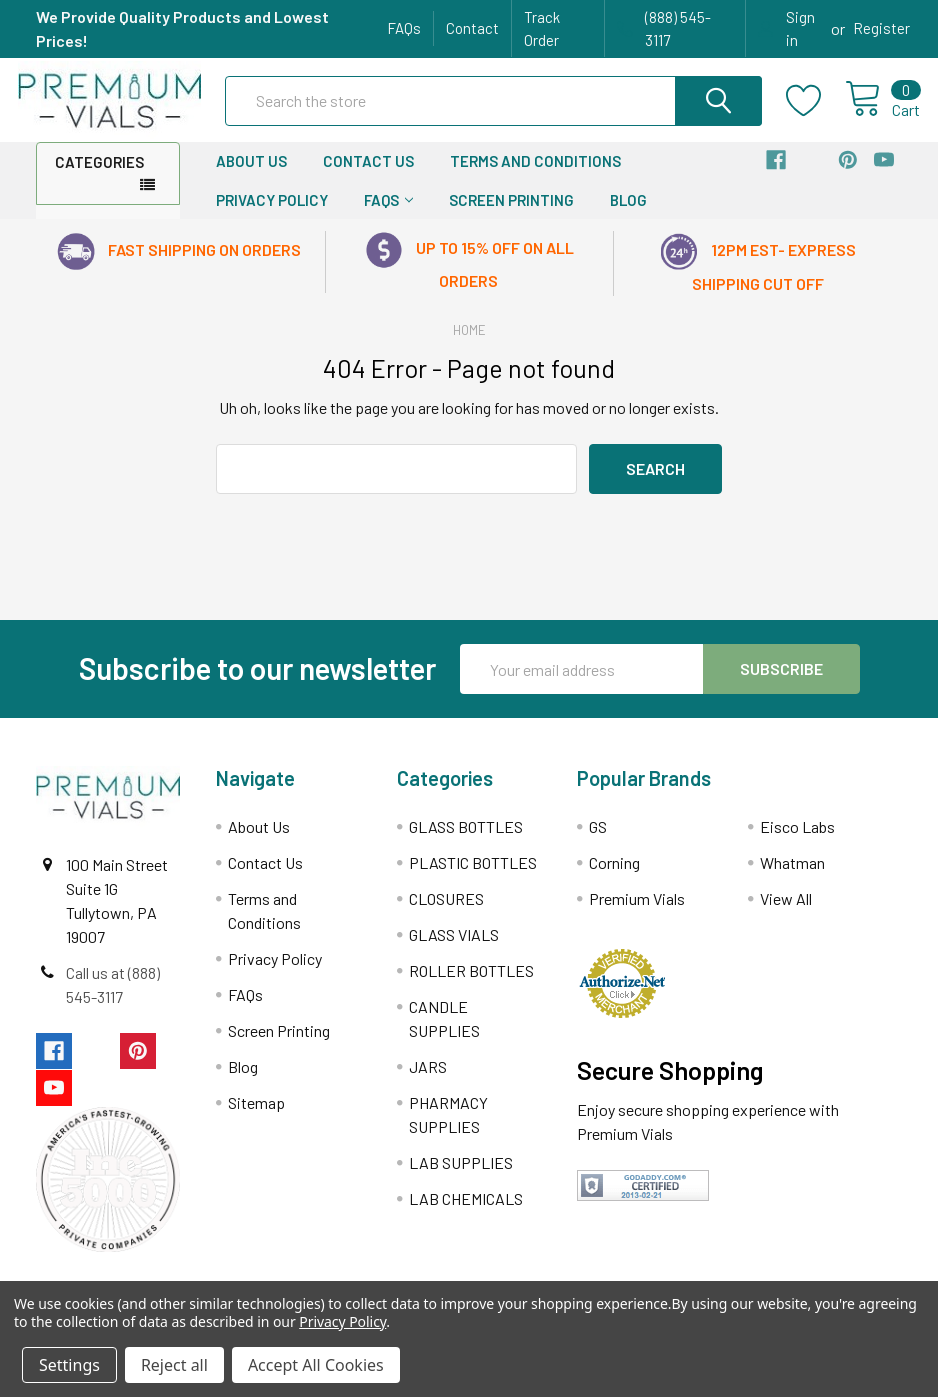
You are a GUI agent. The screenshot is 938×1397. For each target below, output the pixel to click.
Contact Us (368, 175)
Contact (472, 28)
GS (598, 840)
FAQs (404, 28)
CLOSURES (446, 912)
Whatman (792, 876)
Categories (99, 176)
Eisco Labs (797, 840)
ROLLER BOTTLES (471, 984)
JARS (428, 1080)
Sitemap (256, 1116)
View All (786, 912)
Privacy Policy (272, 214)
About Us (251, 175)
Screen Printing (511, 214)
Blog (628, 214)
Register (881, 28)
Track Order (542, 28)
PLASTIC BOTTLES (473, 876)
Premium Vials (637, 912)
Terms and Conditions (535, 175)
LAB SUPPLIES (461, 1176)
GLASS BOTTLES (466, 840)
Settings (69, 1365)
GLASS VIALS (454, 948)
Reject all (174, 1365)
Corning (614, 876)
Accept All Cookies (316, 1365)
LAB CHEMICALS (466, 1212)
